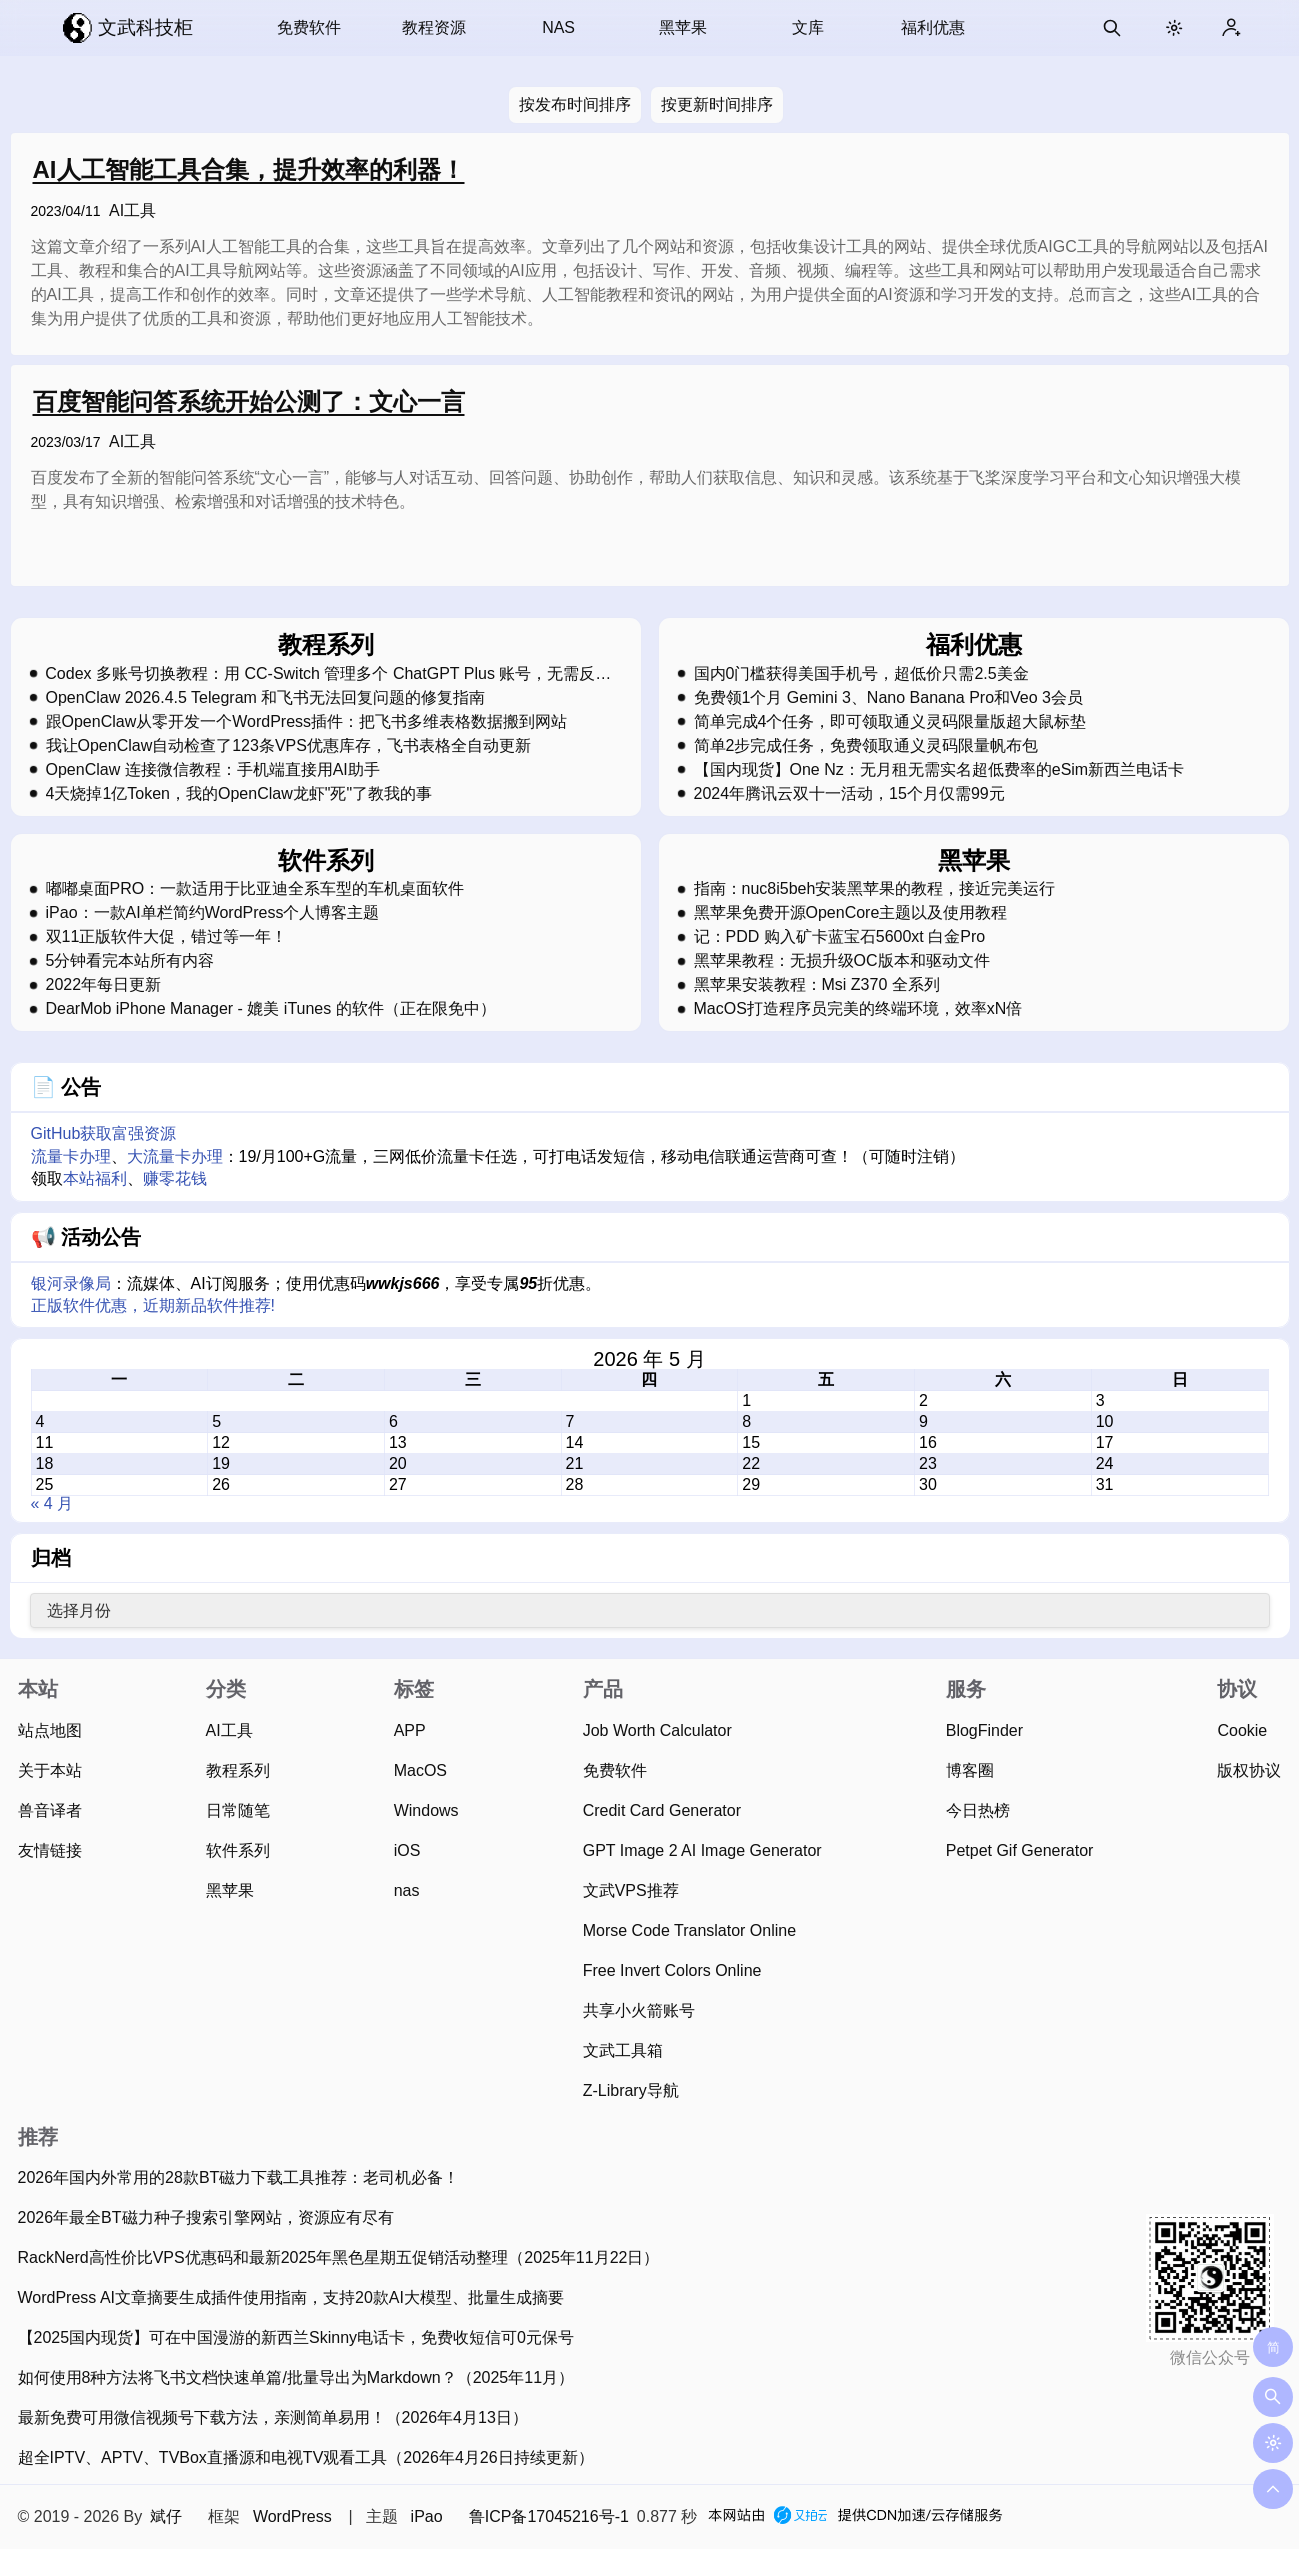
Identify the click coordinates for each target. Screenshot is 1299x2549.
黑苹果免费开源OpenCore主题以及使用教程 (851, 913)
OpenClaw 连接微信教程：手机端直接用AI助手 (213, 770)
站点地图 (50, 1730)
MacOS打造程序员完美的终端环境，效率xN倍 (858, 1009)
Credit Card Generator (662, 1810)
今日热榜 (978, 1810)
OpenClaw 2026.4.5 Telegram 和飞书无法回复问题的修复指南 (266, 698)
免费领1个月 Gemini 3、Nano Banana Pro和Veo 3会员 (889, 698)
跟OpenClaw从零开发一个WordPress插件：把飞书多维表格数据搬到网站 (307, 722)
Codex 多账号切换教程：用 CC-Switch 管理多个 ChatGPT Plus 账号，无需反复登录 (328, 674)
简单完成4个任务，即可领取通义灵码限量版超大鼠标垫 (890, 722)
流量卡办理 (71, 1156)
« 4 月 (52, 1503)
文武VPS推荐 (631, 1890)
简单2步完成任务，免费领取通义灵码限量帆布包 (866, 746)
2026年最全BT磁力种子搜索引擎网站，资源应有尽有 (206, 2217)
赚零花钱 (175, 1178)
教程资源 (434, 27)
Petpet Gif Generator (1020, 1850)
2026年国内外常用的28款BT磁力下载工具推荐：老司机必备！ (239, 2177)
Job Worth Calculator (657, 1730)
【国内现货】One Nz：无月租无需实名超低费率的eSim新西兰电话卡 (939, 770)
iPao (427, 2516)
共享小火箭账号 (639, 2010)
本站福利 (95, 1178)
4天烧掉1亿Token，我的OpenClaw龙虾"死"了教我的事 (239, 794)
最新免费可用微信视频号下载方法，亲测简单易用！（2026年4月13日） (273, 2417)
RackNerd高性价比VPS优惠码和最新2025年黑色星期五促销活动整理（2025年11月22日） (339, 2257)
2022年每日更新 (104, 985)
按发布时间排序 (575, 104)
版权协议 (1249, 1770)
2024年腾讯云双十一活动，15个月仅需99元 (849, 794)
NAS (558, 27)
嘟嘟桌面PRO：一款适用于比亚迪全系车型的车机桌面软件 (255, 889)
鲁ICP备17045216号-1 (549, 2516)
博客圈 (970, 1770)
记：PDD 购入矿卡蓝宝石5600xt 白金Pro (840, 937)
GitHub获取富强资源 (104, 1133)
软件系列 (238, 1850)
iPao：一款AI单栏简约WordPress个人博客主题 (213, 913)
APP (410, 1730)
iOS (407, 1850)
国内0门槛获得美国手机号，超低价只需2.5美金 (861, 674)
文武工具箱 (623, 2050)
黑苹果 (683, 27)
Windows (426, 1810)
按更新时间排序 (717, 104)
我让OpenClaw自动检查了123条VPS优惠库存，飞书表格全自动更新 (288, 746)
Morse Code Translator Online (689, 1930)
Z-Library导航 (631, 2090)
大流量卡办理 (175, 1156)
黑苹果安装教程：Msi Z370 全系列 (817, 985)
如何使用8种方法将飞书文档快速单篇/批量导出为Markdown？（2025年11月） (296, 2377)
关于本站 (50, 1770)
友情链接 (50, 1850)
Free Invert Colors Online (672, 1970)
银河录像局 (71, 1283)
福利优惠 (933, 27)
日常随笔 (238, 1810)
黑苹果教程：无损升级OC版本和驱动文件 (842, 961)
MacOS (420, 1770)
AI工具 (132, 210)
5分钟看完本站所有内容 (130, 961)
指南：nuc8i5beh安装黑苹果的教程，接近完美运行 (875, 889)
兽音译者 (50, 1810)
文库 (808, 27)
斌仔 (166, 2516)
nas (407, 1890)
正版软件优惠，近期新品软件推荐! (153, 1305)
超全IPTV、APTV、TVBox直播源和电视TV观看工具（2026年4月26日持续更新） (306, 2457)
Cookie (1242, 1730)
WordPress (292, 2516)
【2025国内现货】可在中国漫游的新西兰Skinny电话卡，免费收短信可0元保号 (296, 2337)
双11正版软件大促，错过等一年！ (167, 937)
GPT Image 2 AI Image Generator (702, 1850)
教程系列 (238, 1770)
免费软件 (309, 27)
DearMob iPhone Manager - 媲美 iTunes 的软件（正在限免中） (271, 1009)
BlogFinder (984, 1730)
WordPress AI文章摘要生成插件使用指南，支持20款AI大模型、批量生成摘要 (291, 2297)
